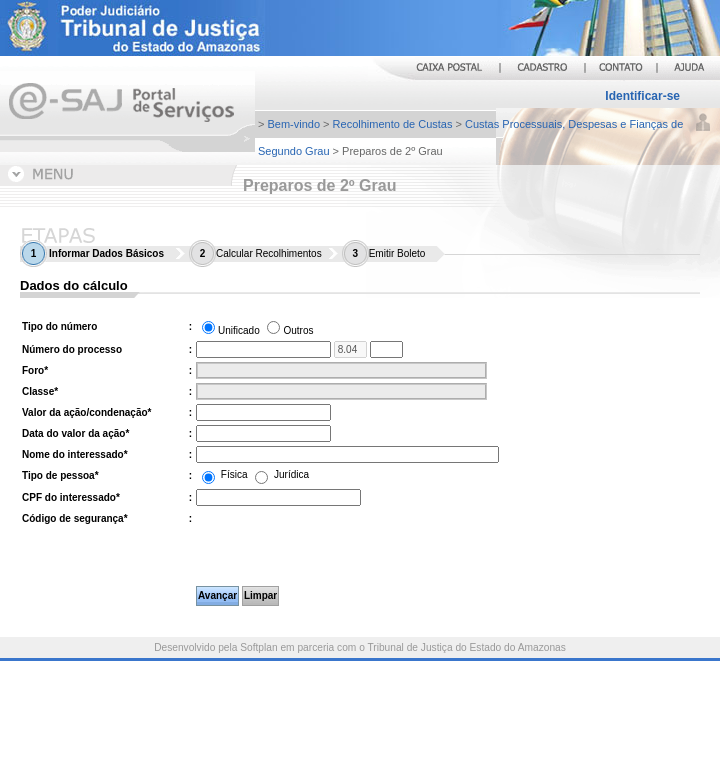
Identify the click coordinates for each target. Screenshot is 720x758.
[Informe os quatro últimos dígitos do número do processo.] (386, 349)
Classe (40, 391)
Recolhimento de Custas (393, 124)
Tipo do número (59, 326)
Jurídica (282, 474)
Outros (298, 330)
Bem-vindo (293, 124)
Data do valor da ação (75, 433)
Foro (35, 370)
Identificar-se (642, 96)
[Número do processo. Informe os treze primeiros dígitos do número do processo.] (263, 349)
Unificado (239, 330)
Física (226, 474)
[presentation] (322, 546)
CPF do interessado (71, 497)
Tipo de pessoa (60, 475)
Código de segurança (75, 518)
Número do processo (72, 349)
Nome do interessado (75, 454)
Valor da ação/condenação (87, 412)
